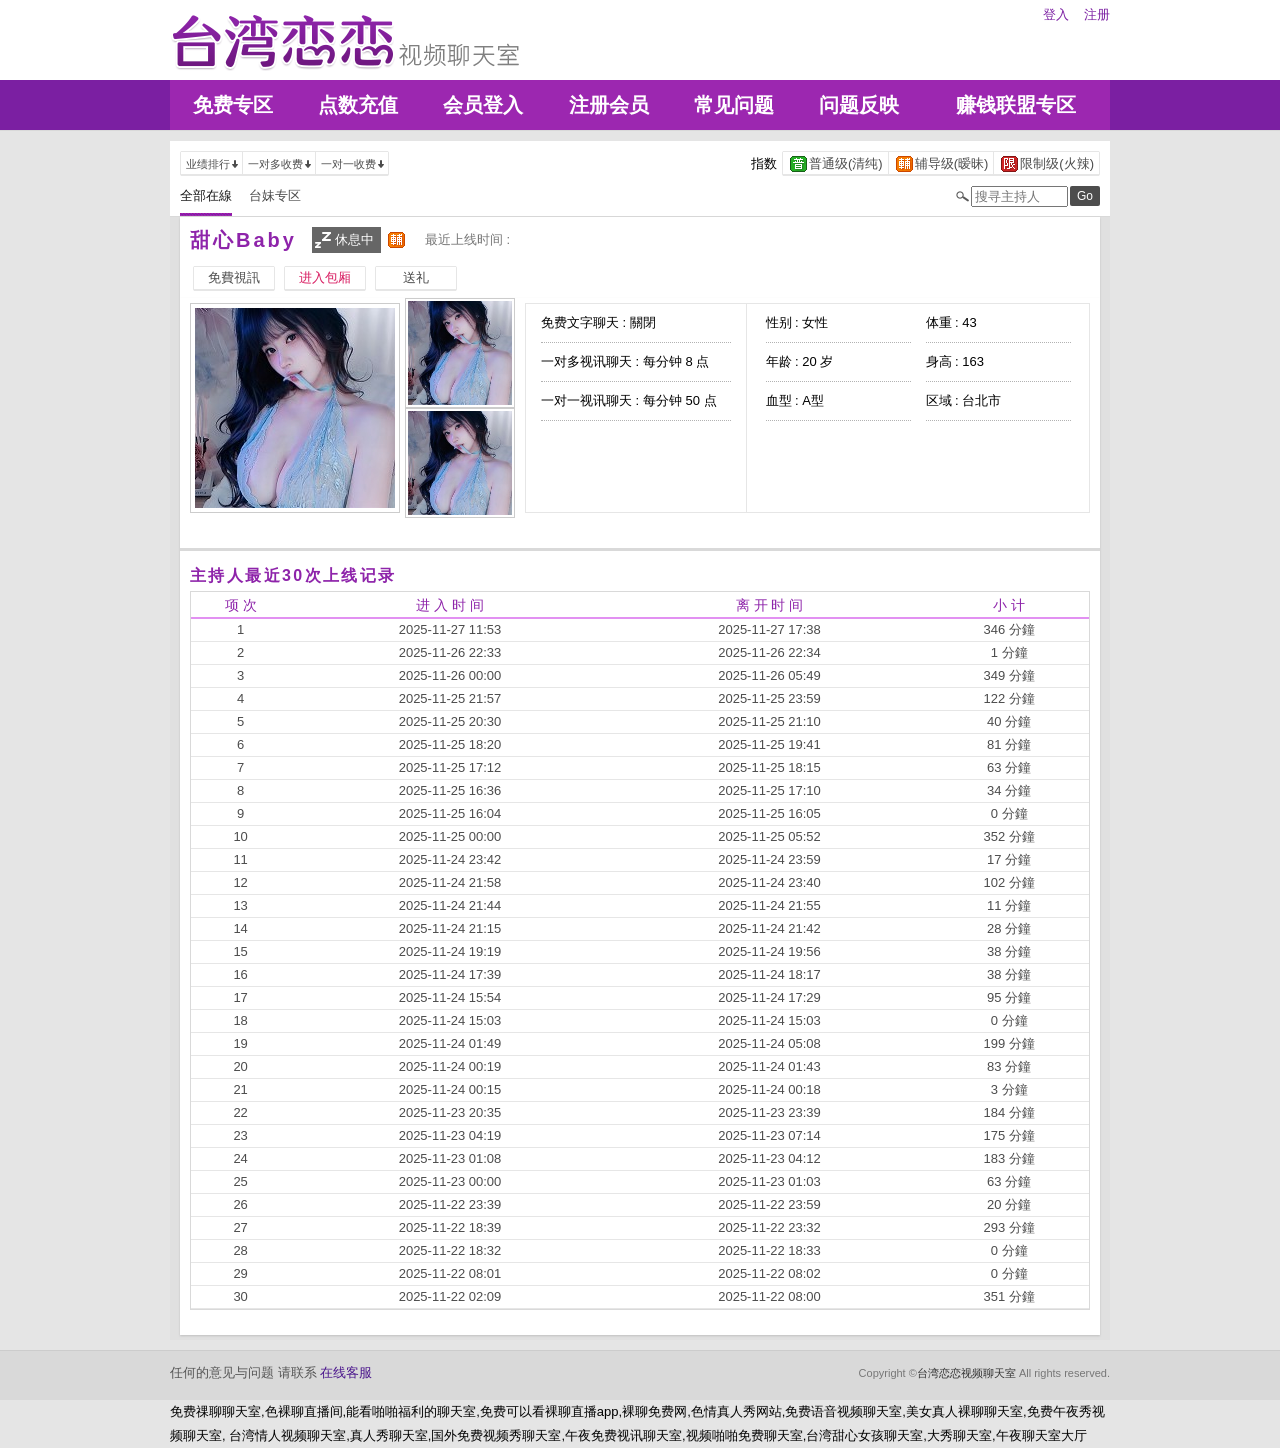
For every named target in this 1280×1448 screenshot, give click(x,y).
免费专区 (233, 105)
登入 (1056, 14)
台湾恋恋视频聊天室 (966, 1373)
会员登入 (483, 105)
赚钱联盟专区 (1016, 105)
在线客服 (346, 1372)
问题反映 (859, 105)
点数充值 (358, 105)
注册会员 (609, 105)
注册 (1097, 14)
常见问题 (734, 105)
